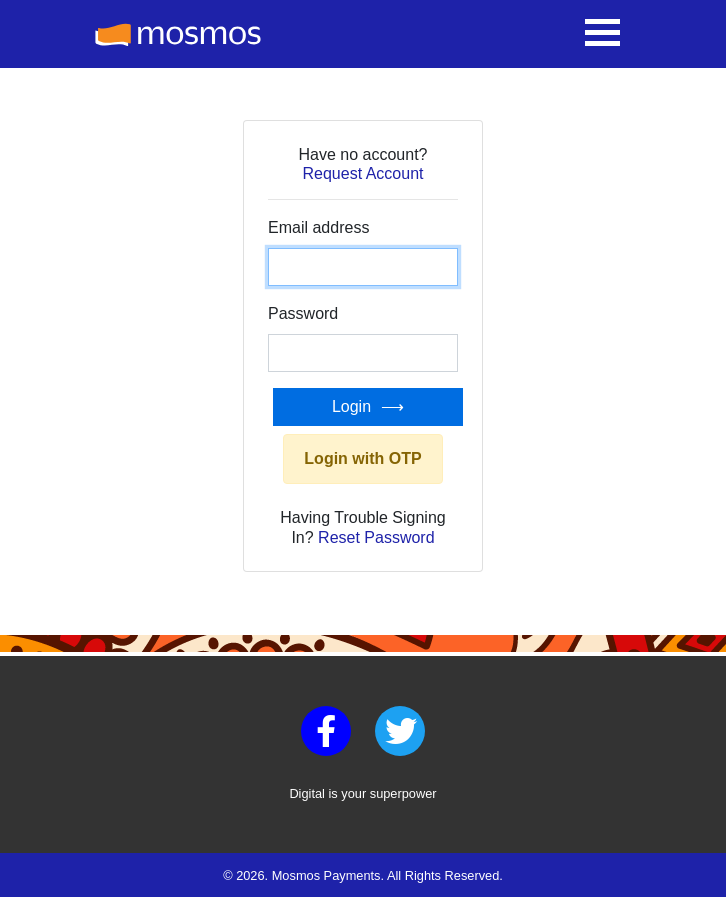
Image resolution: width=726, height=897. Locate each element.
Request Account (363, 173)
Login (351, 406)
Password (303, 313)
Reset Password (376, 537)
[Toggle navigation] (602, 34)
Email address (318, 227)
